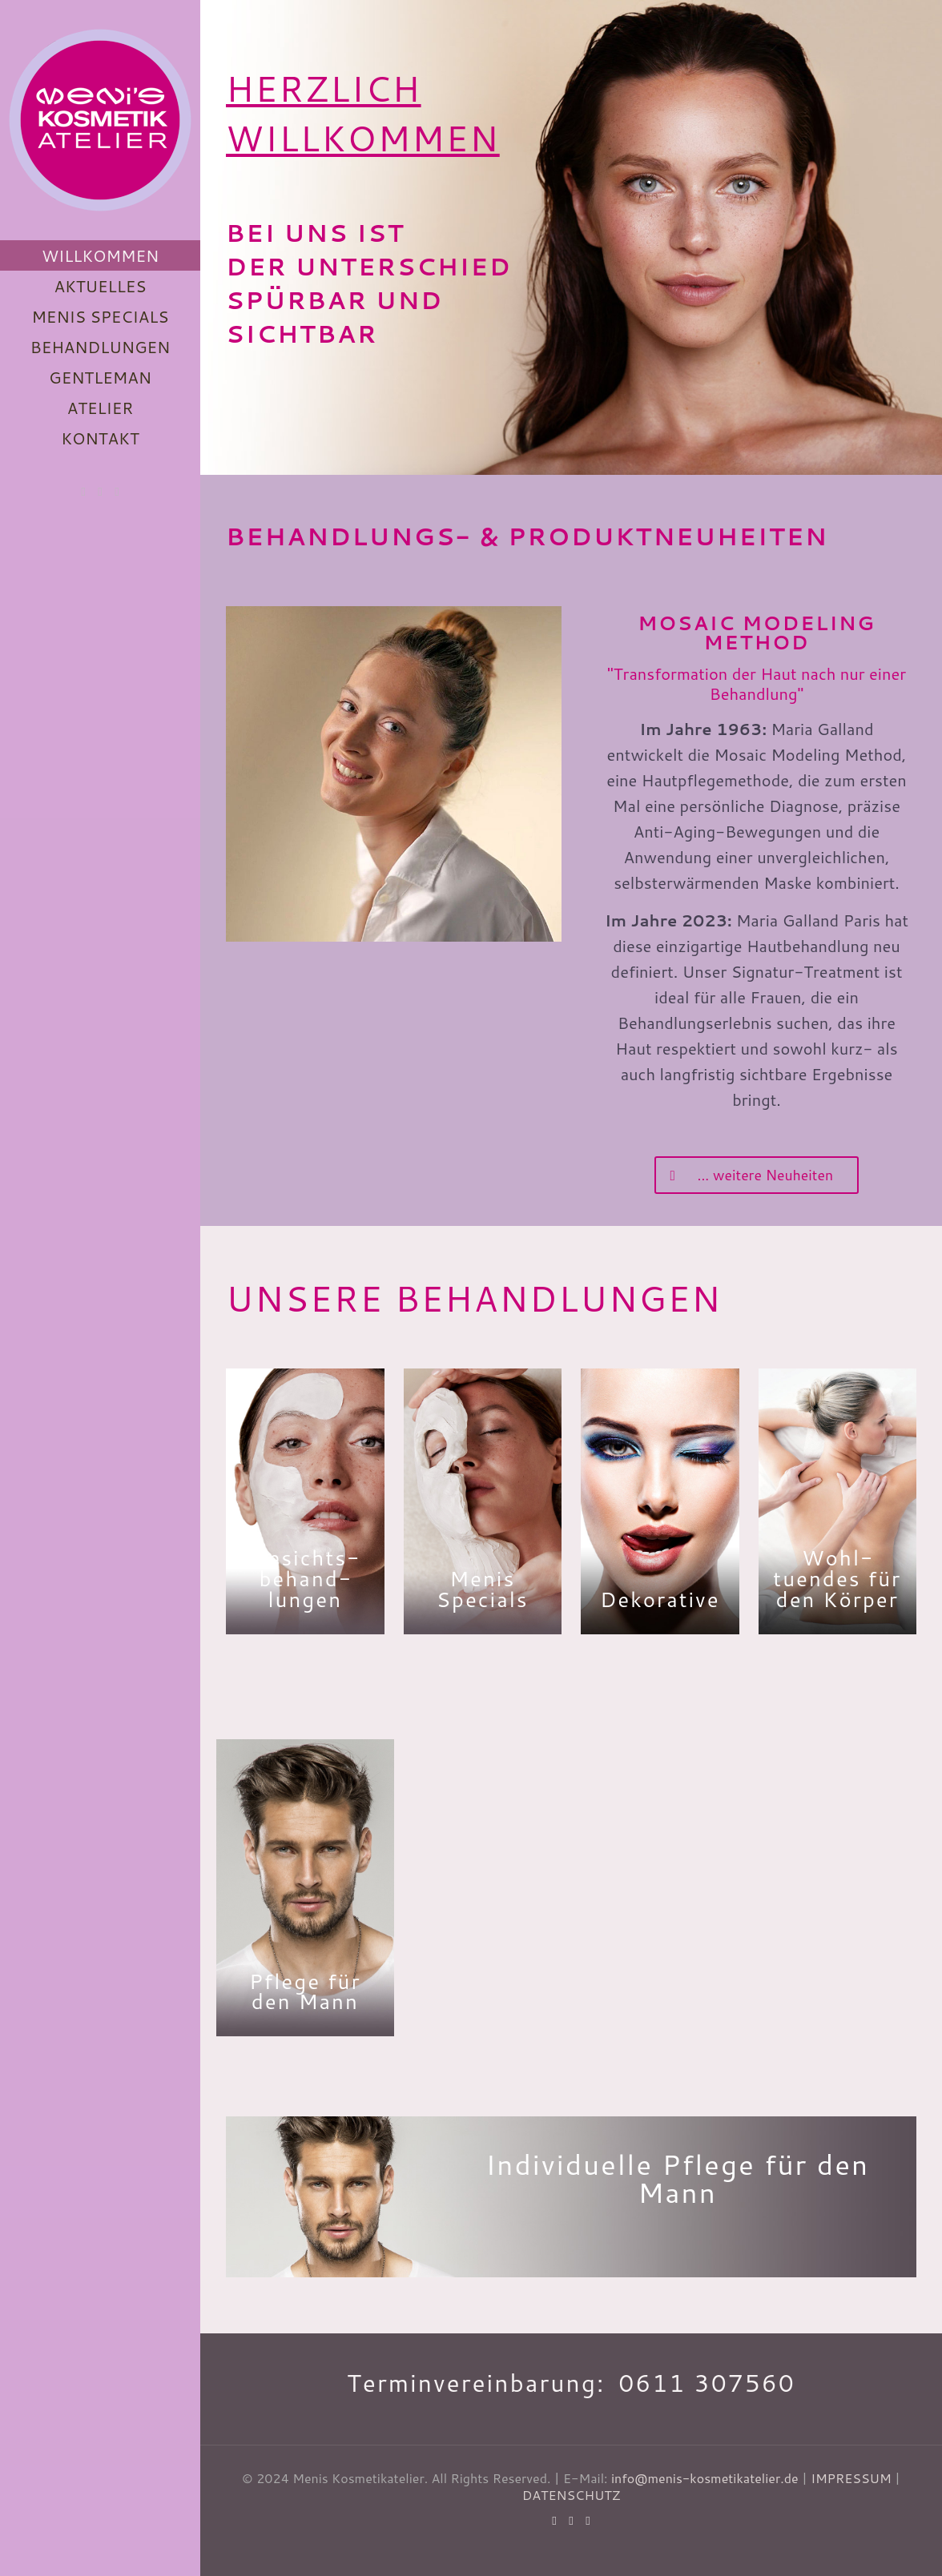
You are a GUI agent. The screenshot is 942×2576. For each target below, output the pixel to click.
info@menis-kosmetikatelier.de (705, 2478)
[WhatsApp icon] (84, 491)
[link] (394, 774)
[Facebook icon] (101, 491)
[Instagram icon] (117, 491)
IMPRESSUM (851, 2478)
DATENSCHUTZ (571, 2495)
